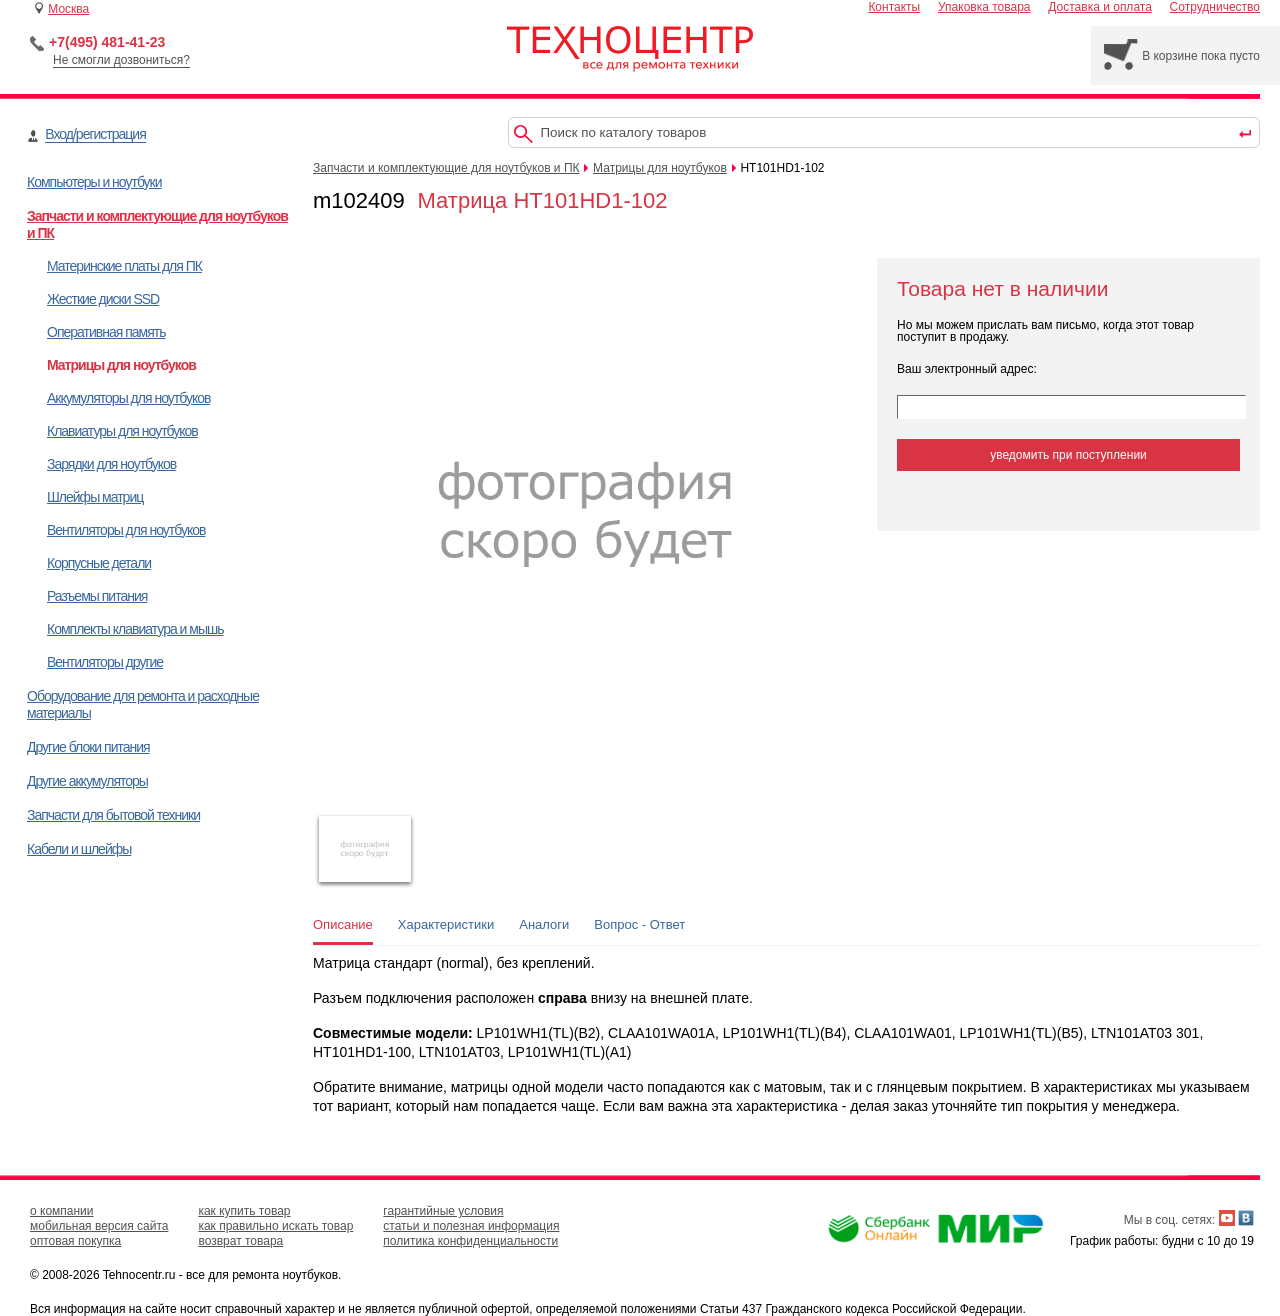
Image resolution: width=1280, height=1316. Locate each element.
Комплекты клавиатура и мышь (135, 629)
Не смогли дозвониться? (121, 60)
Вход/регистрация (95, 134)
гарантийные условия (443, 1211)
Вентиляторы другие (105, 662)
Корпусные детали (99, 563)
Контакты (894, 7)
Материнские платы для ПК (124, 266)
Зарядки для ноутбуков (111, 464)
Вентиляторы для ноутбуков (126, 530)
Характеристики (446, 924)
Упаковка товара (984, 7)
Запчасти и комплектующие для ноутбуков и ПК (446, 168)
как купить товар (244, 1211)
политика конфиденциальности (470, 1241)
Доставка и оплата (1100, 7)
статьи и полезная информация (471, 1226)
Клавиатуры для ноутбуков (122, 431)
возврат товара (240, 1241)
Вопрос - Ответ (639, 924)
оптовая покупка (75, 1241)
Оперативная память (106, 332)
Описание (343, 924)
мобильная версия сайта (99, 1226)
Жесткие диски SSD (103, 299)
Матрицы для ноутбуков (121, 365)
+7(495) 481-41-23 (107, 42)
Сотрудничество (1215, 7)
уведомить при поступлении (1068, 455)
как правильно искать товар (275, 1226)
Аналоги (544, 924)
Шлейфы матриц (95, 497)
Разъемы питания (97, 596)
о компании (62, 1211)
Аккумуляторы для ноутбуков (128, 398)
